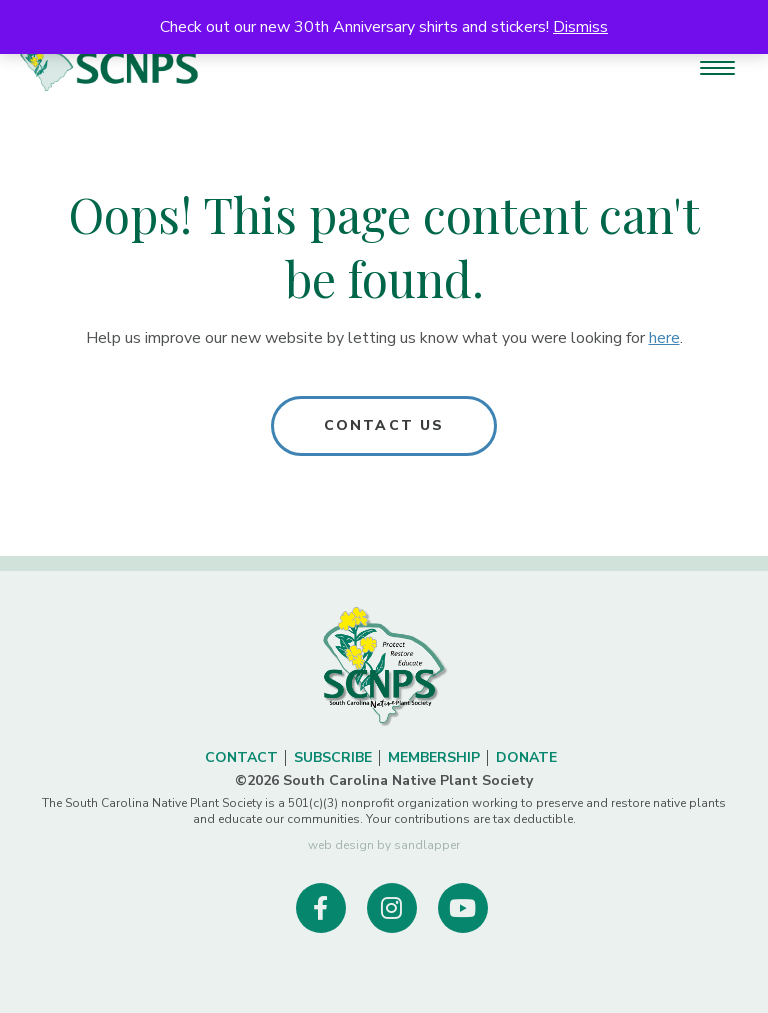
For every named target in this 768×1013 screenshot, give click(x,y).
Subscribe (333, 757)
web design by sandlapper (384, 845)
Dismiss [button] (580, 27)
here (664, 338)
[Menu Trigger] (717, 67)
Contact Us (384, 425)
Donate (526, 757)
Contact (241, 757)
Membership (434, 757)
